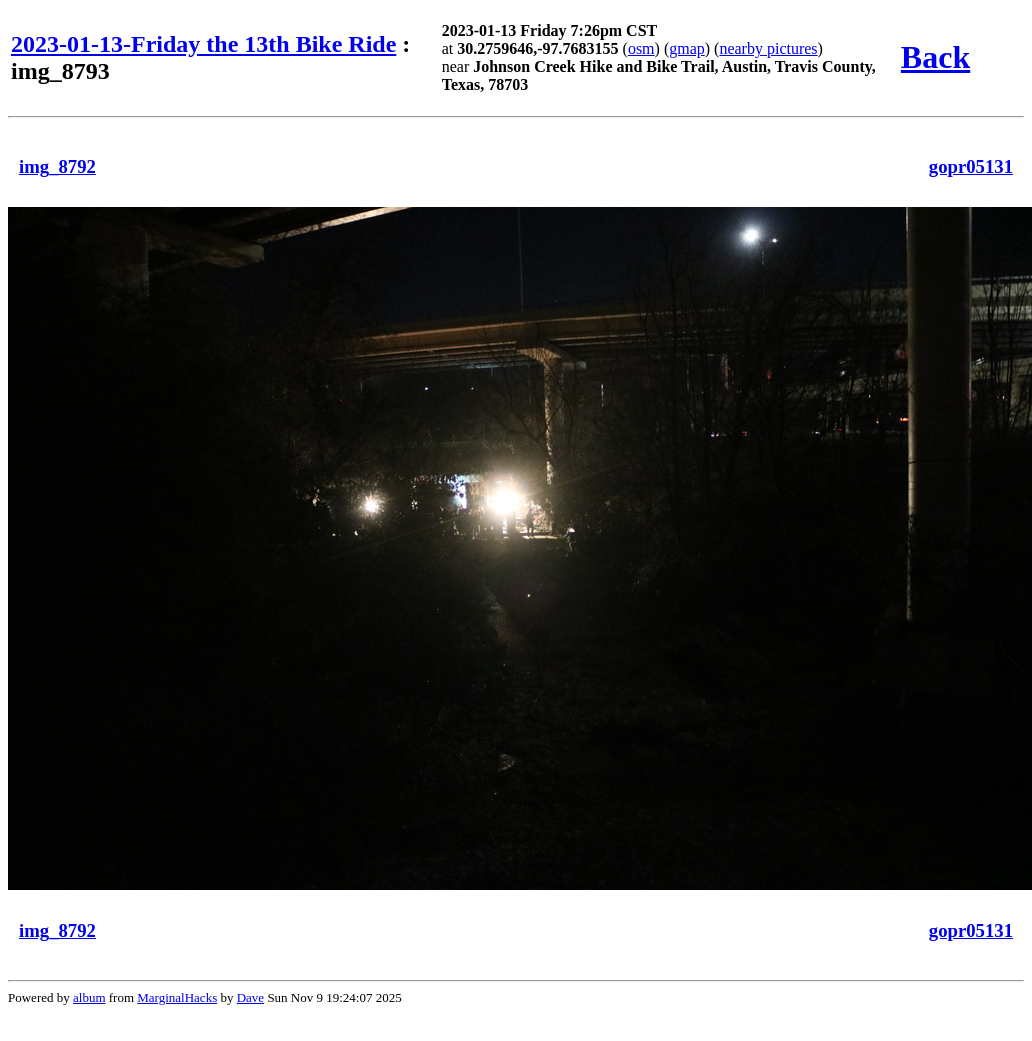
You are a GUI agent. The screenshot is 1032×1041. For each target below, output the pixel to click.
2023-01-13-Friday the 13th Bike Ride (203, 44)
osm (641, 48)
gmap (687, 48)
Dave (250, 997)
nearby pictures (768, 48)
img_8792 (57, 166)
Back (935, 57)
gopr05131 (971, 166)
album (89, 997)
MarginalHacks (177, 997)
